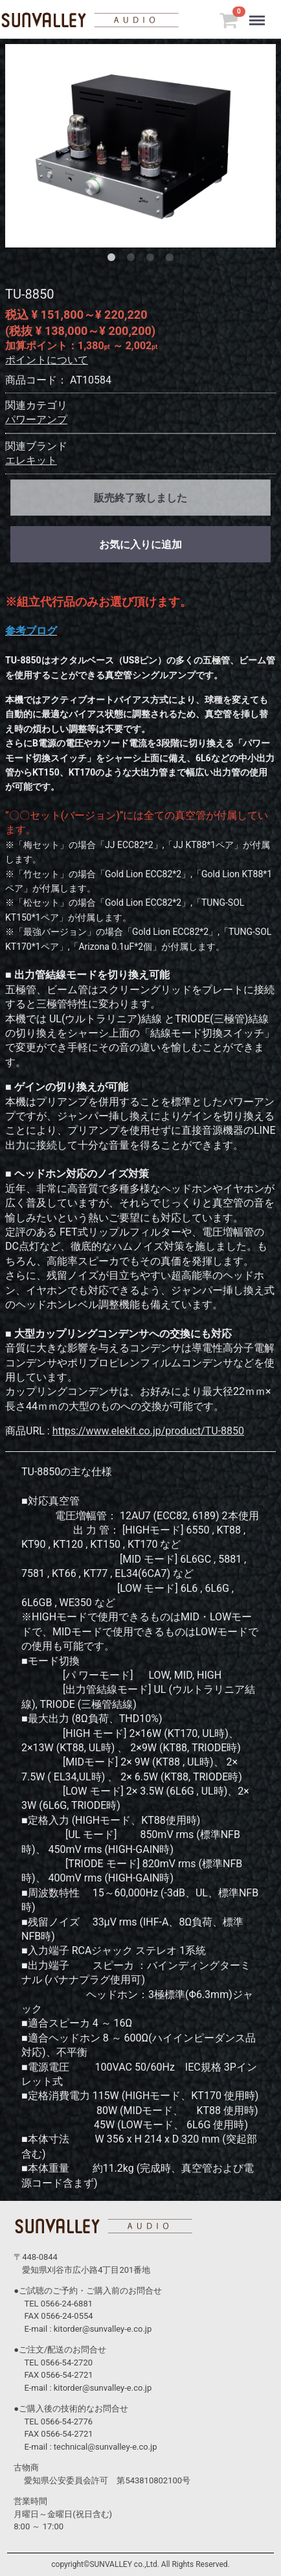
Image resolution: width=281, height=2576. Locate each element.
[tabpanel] (140, 145)
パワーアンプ (36, 419)
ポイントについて (46, 360)
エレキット (31, 460)
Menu (259, 14)
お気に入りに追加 (140, 544)
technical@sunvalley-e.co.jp (105, 2447)
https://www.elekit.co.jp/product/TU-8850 (148, 1431)
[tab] (113, 259)
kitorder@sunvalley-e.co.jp (103, 2329)
